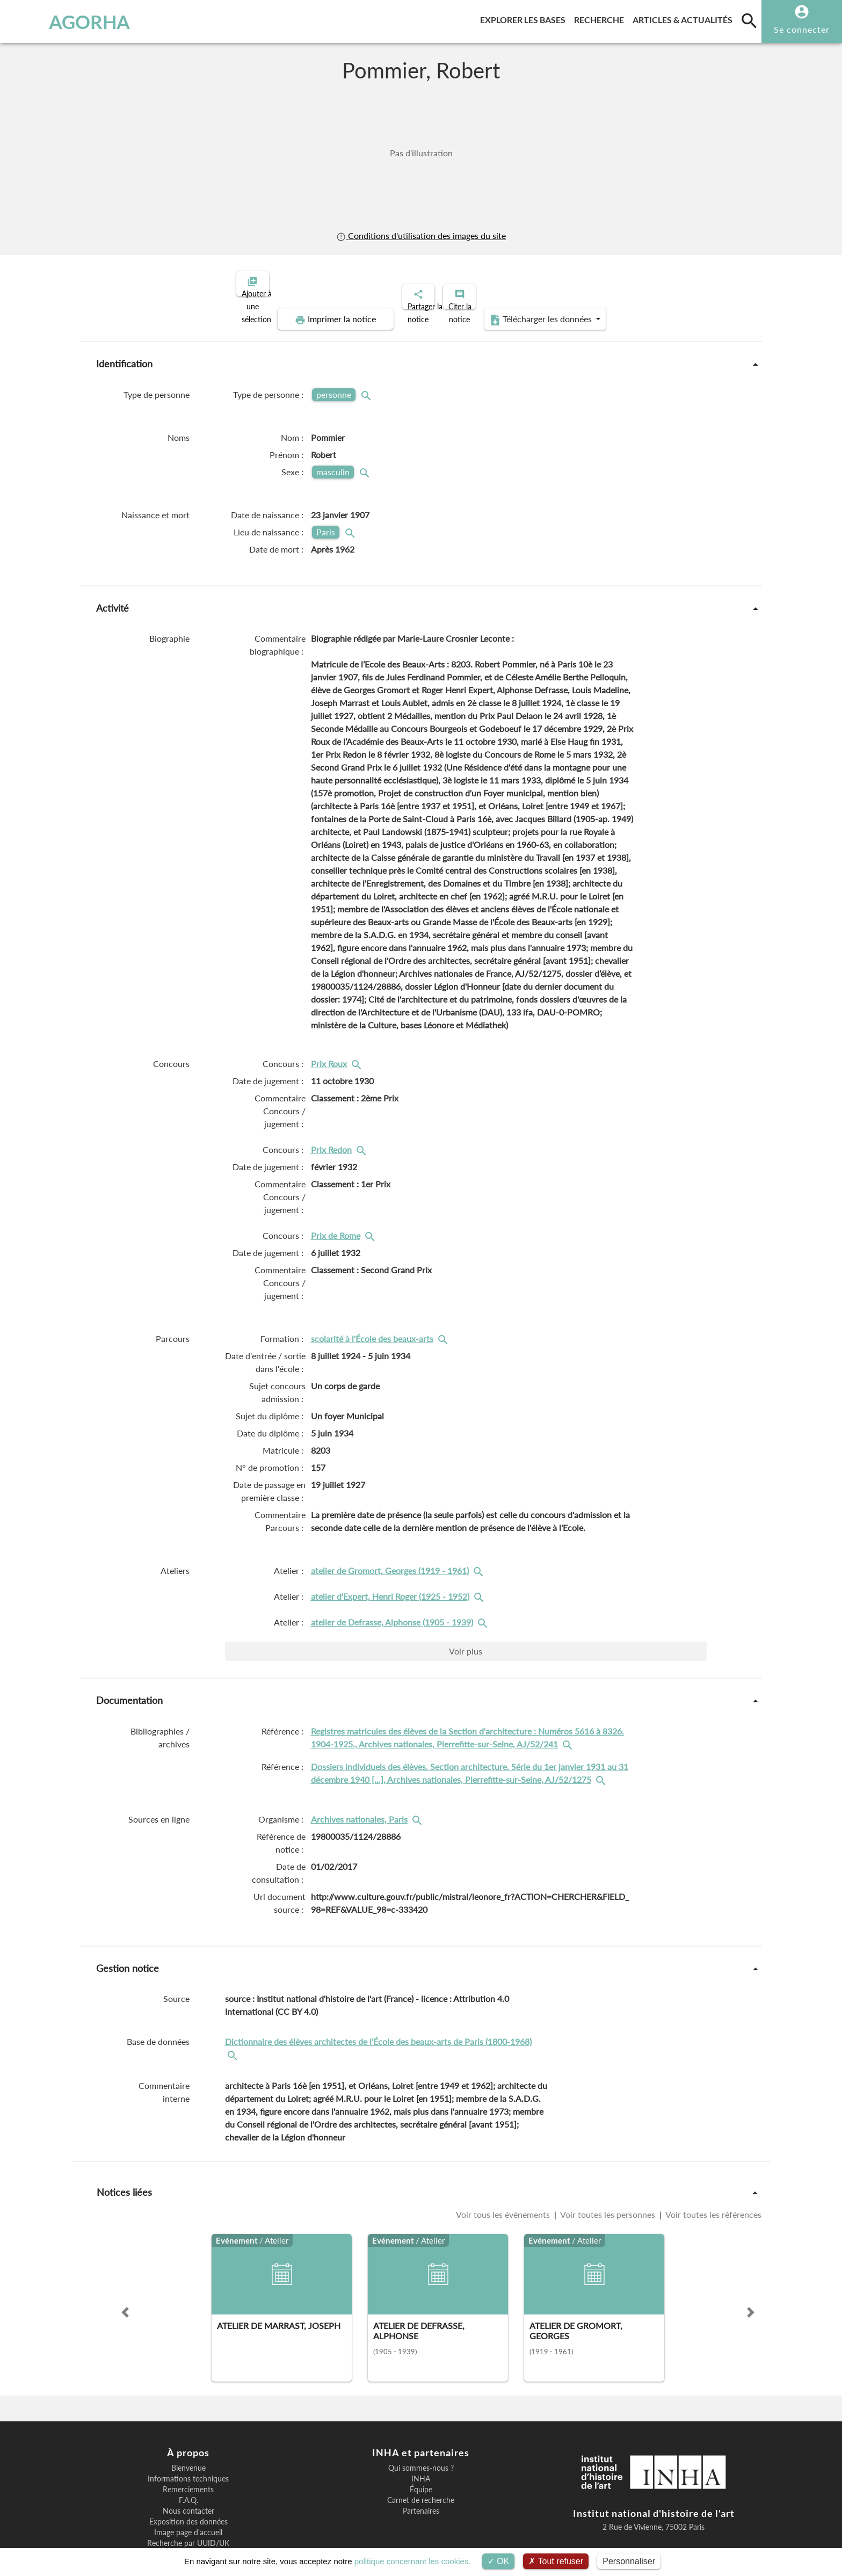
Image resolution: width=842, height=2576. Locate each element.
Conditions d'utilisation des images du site (421, 235)
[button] (125, 2275)
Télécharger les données (667, 282)
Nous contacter (188, 2474)
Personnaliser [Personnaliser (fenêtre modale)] (629, 2561)
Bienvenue (188, 2431)
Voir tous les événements (504, 2177)
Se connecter (802, 29)
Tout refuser (555, 2561)
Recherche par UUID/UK (188, 2506)
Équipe (421, 2452)
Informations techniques (188, 2441)
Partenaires (421, 2474)
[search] (749, 20)
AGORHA (65, 21)
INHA (420, 2441)
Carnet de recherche (420, 2463)
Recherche (601, 18)
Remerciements (188, 2452)
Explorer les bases (525, 18)
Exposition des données (188, 2484)
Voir (465, 1614)
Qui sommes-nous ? (421, 2431)
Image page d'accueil (188, 2495)
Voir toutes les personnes (607, 2177)
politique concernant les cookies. (412, 2561)
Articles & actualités (685, 18)
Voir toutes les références (712, 2177)
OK (499, 2561)
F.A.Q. (188, 2463)
